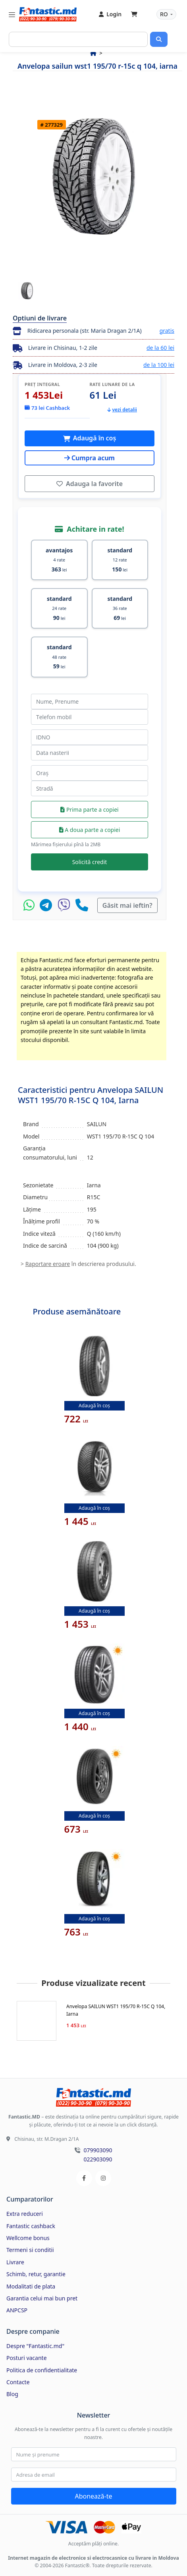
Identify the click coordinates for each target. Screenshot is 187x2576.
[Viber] (66, 905)
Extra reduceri (24, 2213)
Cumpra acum (89, 457)
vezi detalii (122, 409)
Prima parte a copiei (89, 809)
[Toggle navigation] (12, 14)
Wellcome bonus (28, 2238)
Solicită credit (89, 862)
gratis (167, 330)
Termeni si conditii (30, 2250)
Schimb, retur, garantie (36, 2274)
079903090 (97, 2150)
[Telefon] (81, 905)
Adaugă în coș (93, 438)
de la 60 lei (160, 347)
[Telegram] (48, 905)
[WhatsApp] (31, 905)
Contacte (18, 2382)
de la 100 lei (158, 365)
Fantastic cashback (30, 2226)
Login (110, 14)
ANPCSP (16, 2310)
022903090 (97, 2159)
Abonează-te (93, 2496)
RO (164, 14)
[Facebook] (84, 2178)
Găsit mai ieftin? (127, 905)
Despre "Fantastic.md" (35, 2346)
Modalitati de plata (30, 2286)
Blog (12, 2394)
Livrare (15, 2262)
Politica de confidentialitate (41, 2370)
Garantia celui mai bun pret (41, 2298)
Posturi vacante (26, 2358)
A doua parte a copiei (89, 830)
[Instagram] (103, 2178)
